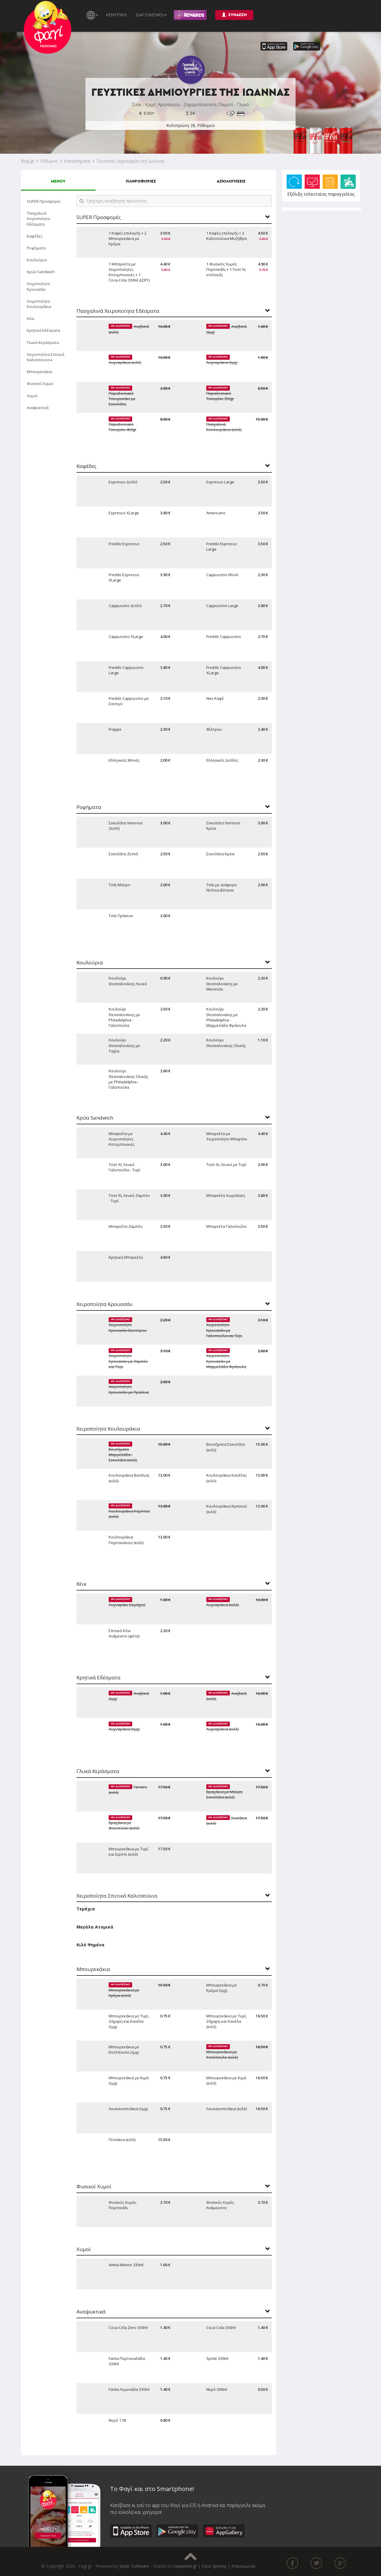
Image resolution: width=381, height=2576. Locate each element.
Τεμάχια (85, 1909)
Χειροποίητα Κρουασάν (38, 286)
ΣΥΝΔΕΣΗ (234, 14)
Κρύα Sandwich (41, 271)
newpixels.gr (185, 2566)
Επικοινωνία (243, 2566)
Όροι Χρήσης (214, 2566)
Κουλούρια (37, 260)
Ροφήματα (36, 248)
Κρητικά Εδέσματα (43, 330)
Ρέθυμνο (49, 161)
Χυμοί (32, 395)
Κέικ (31, 318)
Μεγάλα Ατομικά (94, 1927)
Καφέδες (35, 236)
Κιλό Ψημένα (90, 1944)
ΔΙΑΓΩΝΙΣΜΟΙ (151, 15)
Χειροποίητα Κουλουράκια (39, 303)
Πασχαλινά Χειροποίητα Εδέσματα (38, 218)
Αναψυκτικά (38, 407)
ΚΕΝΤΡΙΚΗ (116, 15)
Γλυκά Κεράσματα (43, 342)
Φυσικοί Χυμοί (40, 383)
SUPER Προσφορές (44, 201)
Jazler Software (134, 2566)
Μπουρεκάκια (39, 371)
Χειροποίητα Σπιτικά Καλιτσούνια (45, 357)
